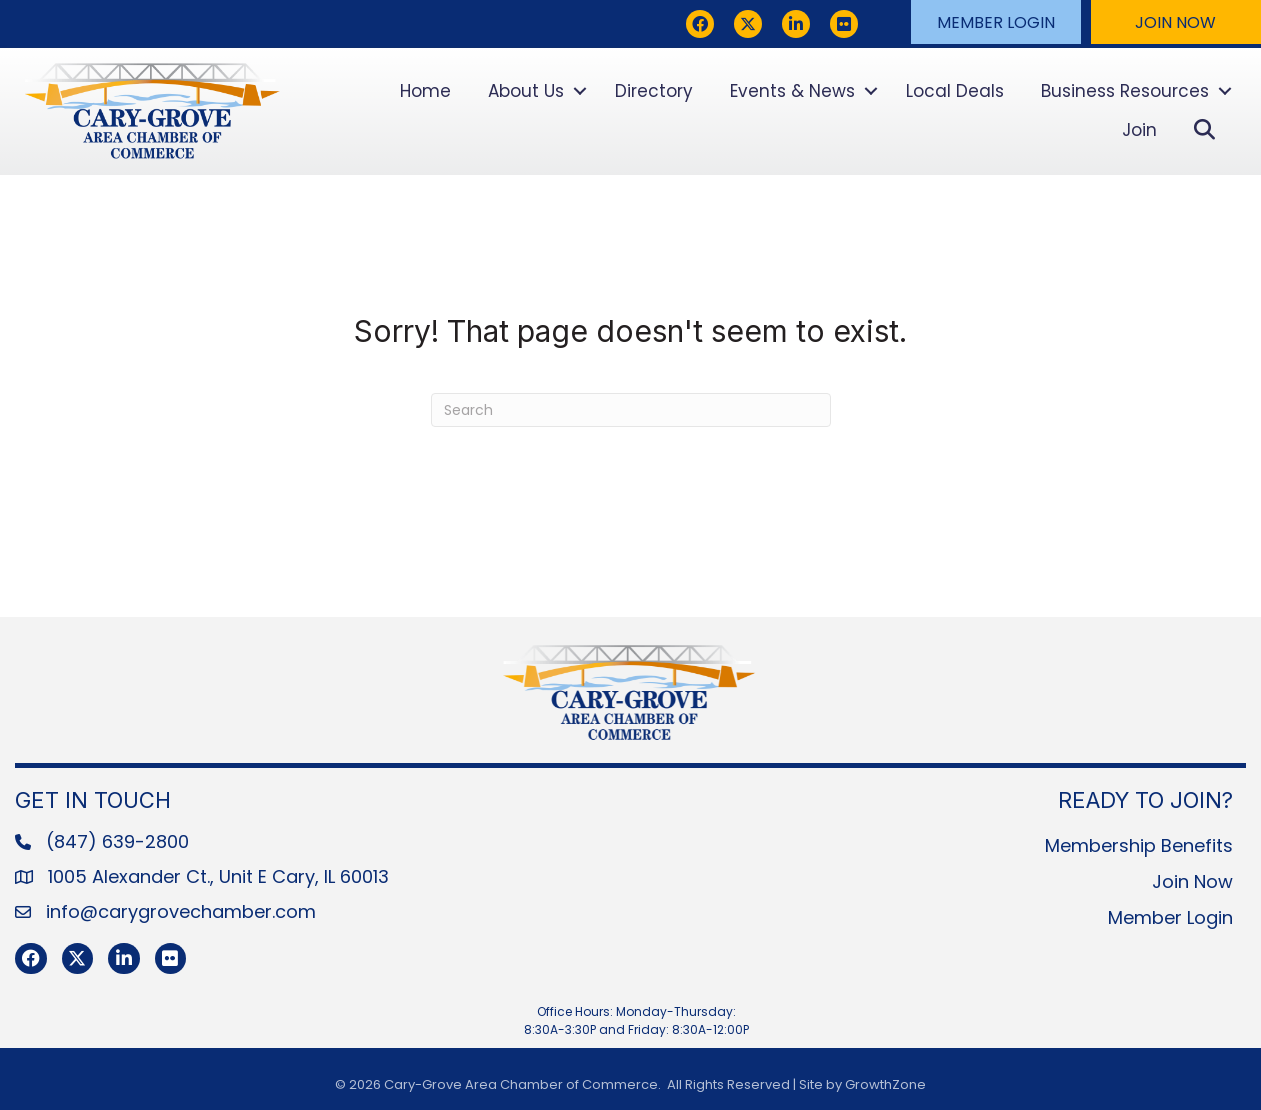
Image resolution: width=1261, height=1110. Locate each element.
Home (425, 91)
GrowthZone (885, 1084)
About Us (526, 91)
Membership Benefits (1139, 845)
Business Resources (1125, 91)
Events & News (792, 91)
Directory (654, 91)
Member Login (1170, 917)
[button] (996, 22)
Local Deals (955, 91)
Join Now (1192, 881)
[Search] (631, 410)
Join (1139, 130)
